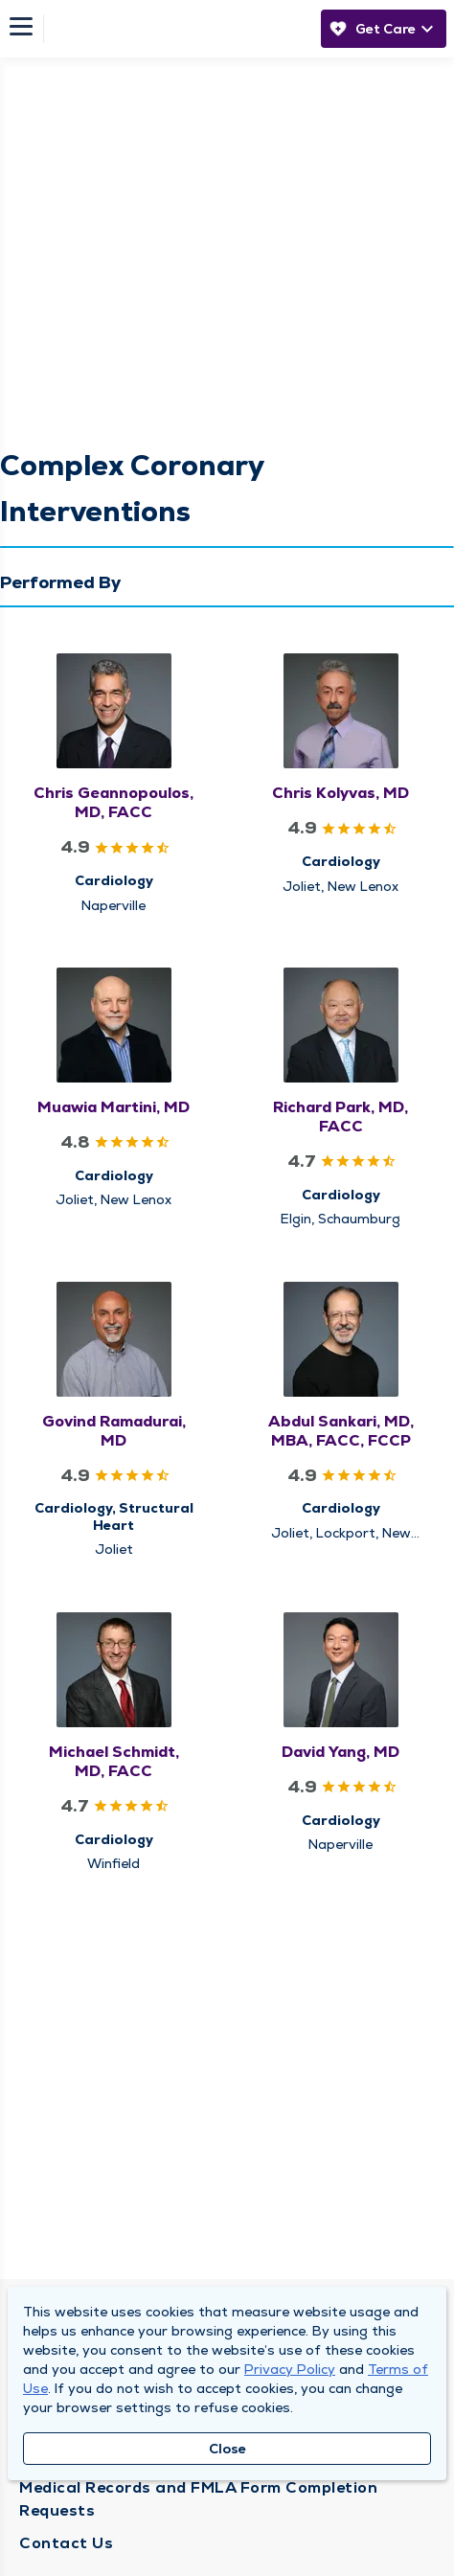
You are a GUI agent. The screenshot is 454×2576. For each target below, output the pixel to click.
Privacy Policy (289, 2369)
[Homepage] (177, 29)
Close (227, 2448)
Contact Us (66, 2543)
